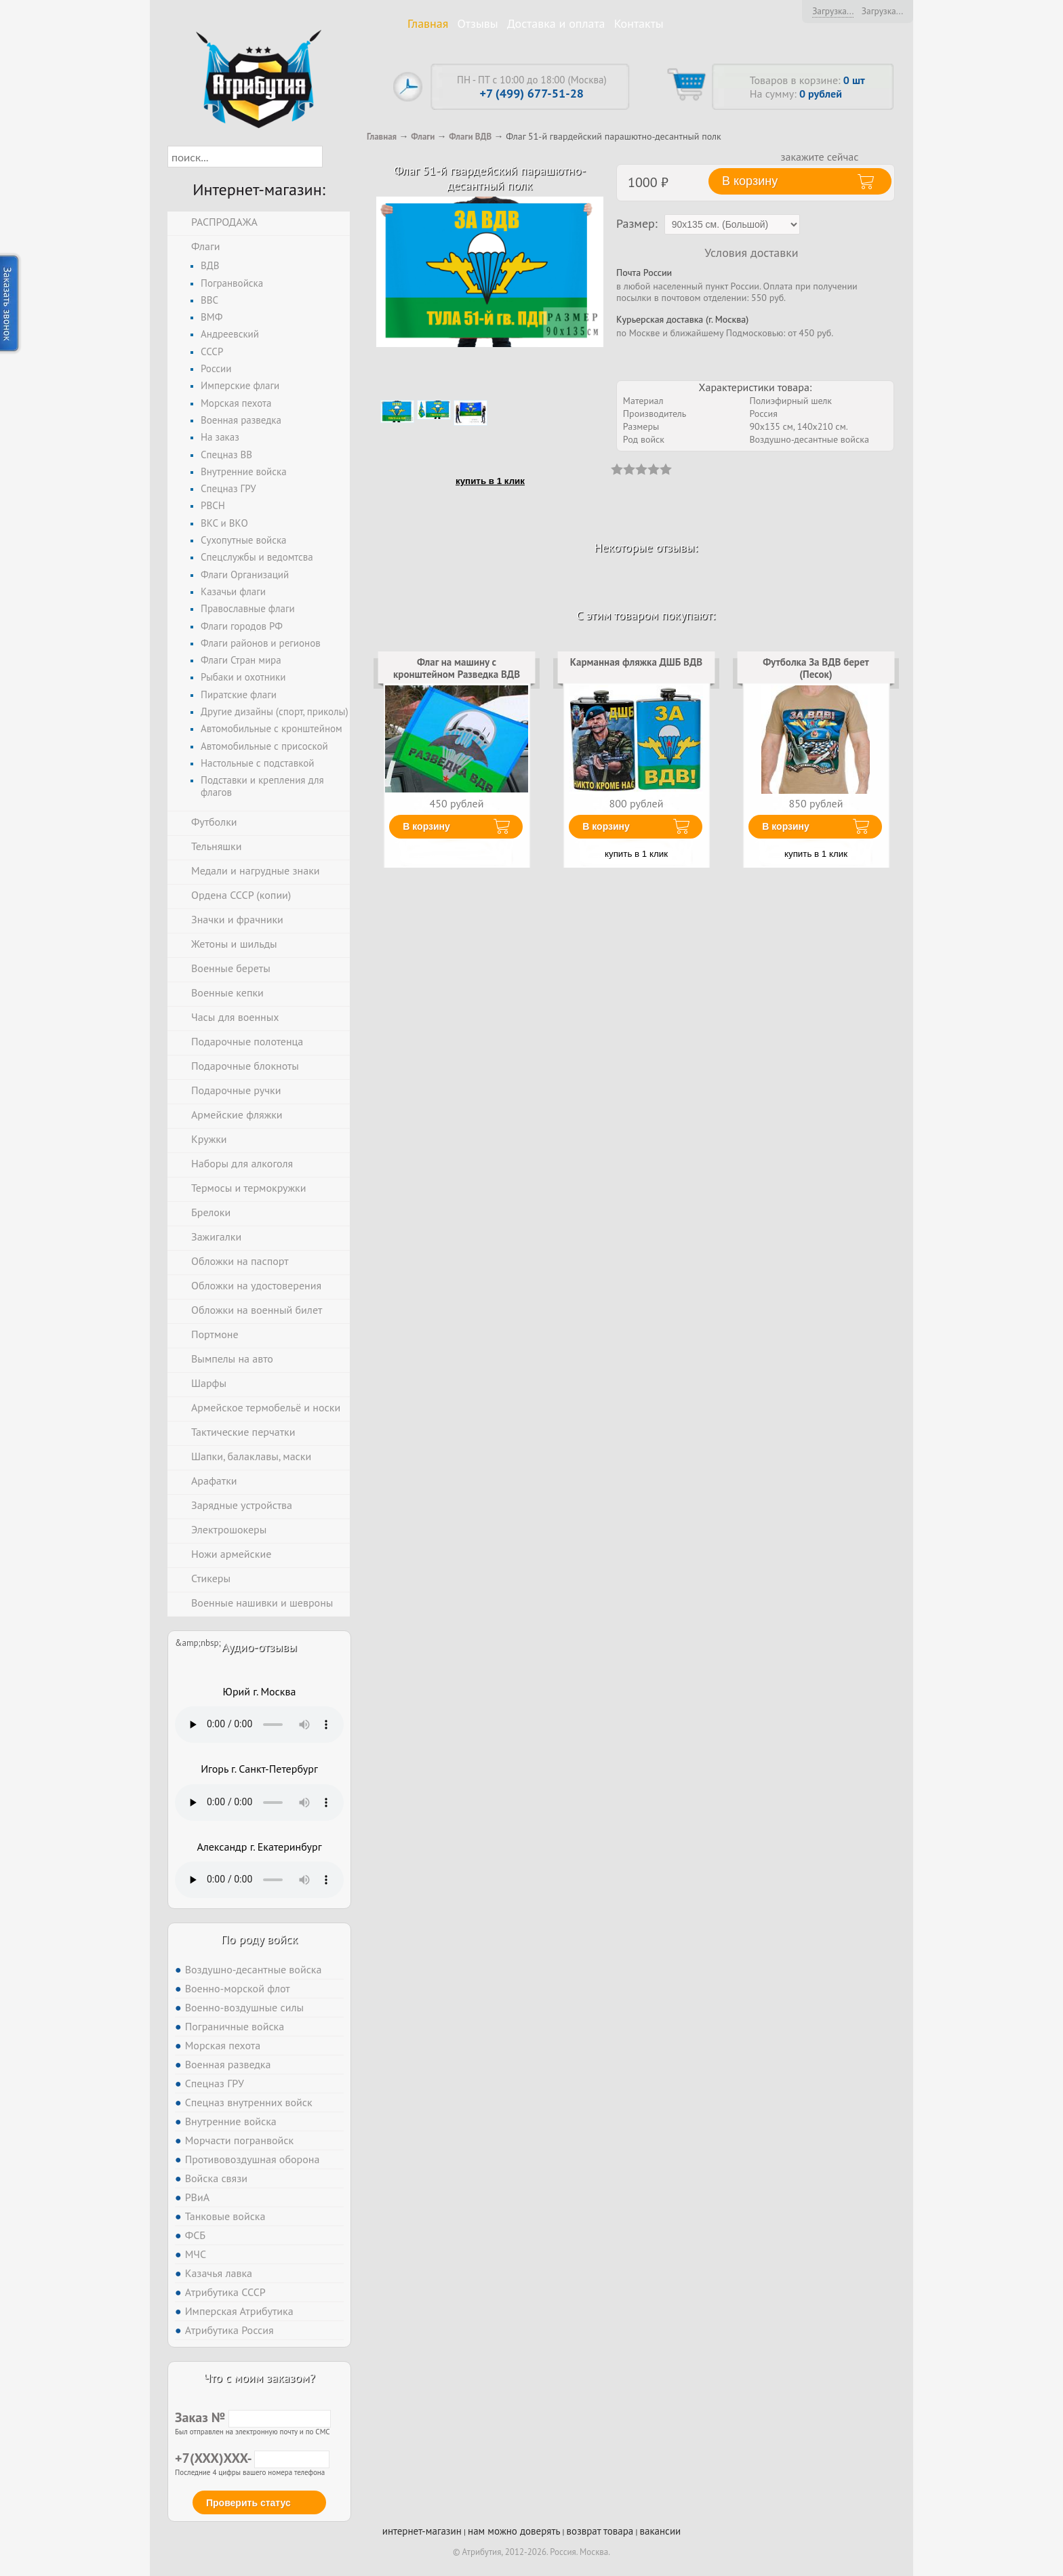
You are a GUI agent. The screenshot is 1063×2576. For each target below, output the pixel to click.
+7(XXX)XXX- (252, 2458)
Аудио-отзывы (259, 1647)
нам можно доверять (514, 2530)
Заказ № (253, 2417)
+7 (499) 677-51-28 (532, 93)
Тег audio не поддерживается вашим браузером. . (259, 1724)
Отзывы (478, 23)
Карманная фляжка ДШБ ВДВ (636, 662)
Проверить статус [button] (248, 2502)
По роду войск (259, 1939)
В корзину (426, 826)
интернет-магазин (422, 2530)
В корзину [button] (750, 181)
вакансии (660, 2530)
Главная (427, 23)
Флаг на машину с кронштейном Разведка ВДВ (456, 668)
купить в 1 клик (490, 481)
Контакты (639, 23)
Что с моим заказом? (259, 2378)
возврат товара (600, 2530)
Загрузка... (833, 11)
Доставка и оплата (556, 23)
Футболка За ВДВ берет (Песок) (816, 668)
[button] (334, 156)
